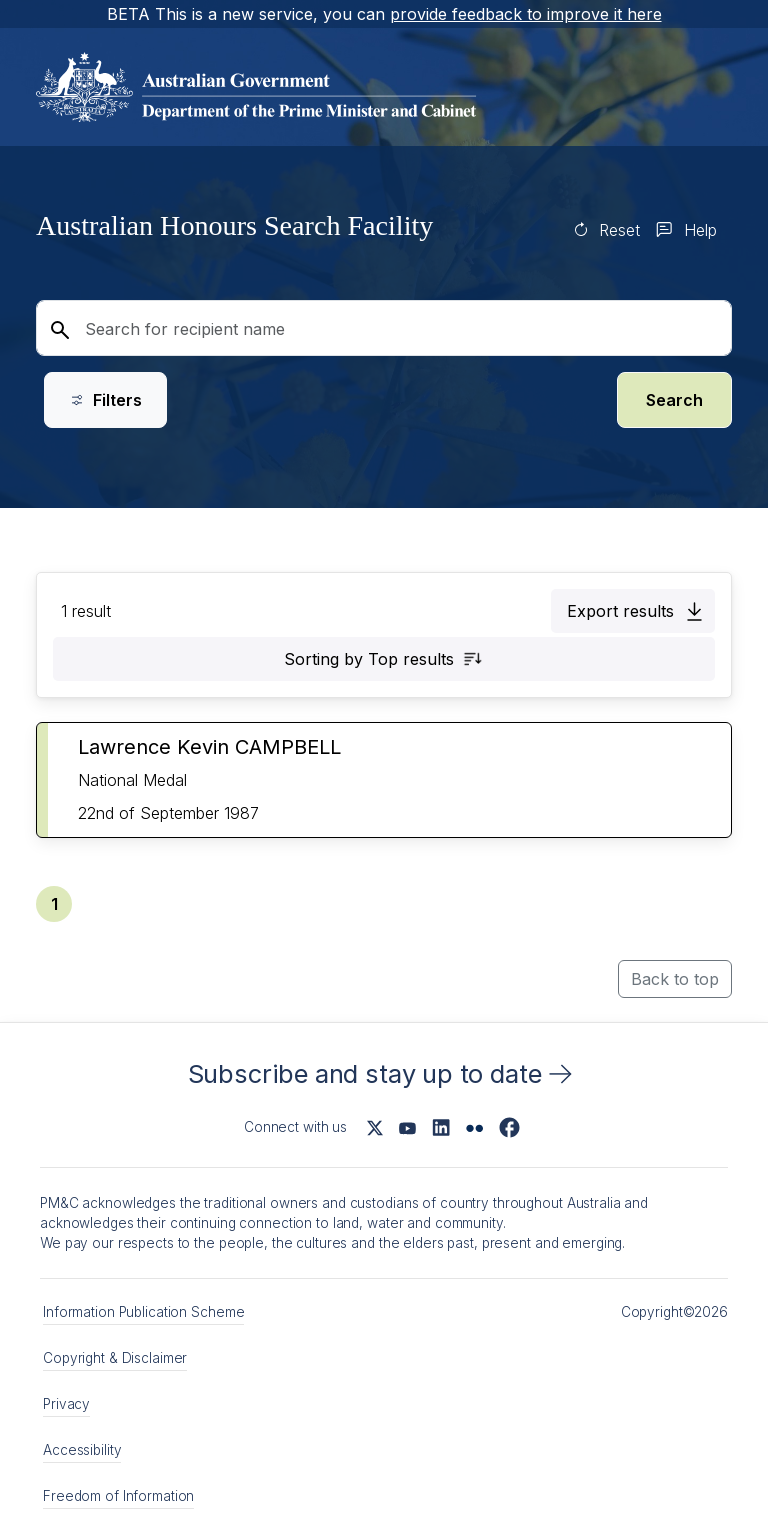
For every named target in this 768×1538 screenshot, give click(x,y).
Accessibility (82, 1450)
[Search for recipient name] (384, 328)
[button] (633, 611)
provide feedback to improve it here (526, 14)
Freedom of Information (118, 1496)
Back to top (675, 979)
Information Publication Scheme (143, 1312)
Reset (619, 230)
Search (674, 400)
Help (700, 230)
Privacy (66, 1404)
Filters (105, 400)
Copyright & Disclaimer (115, 1358)
